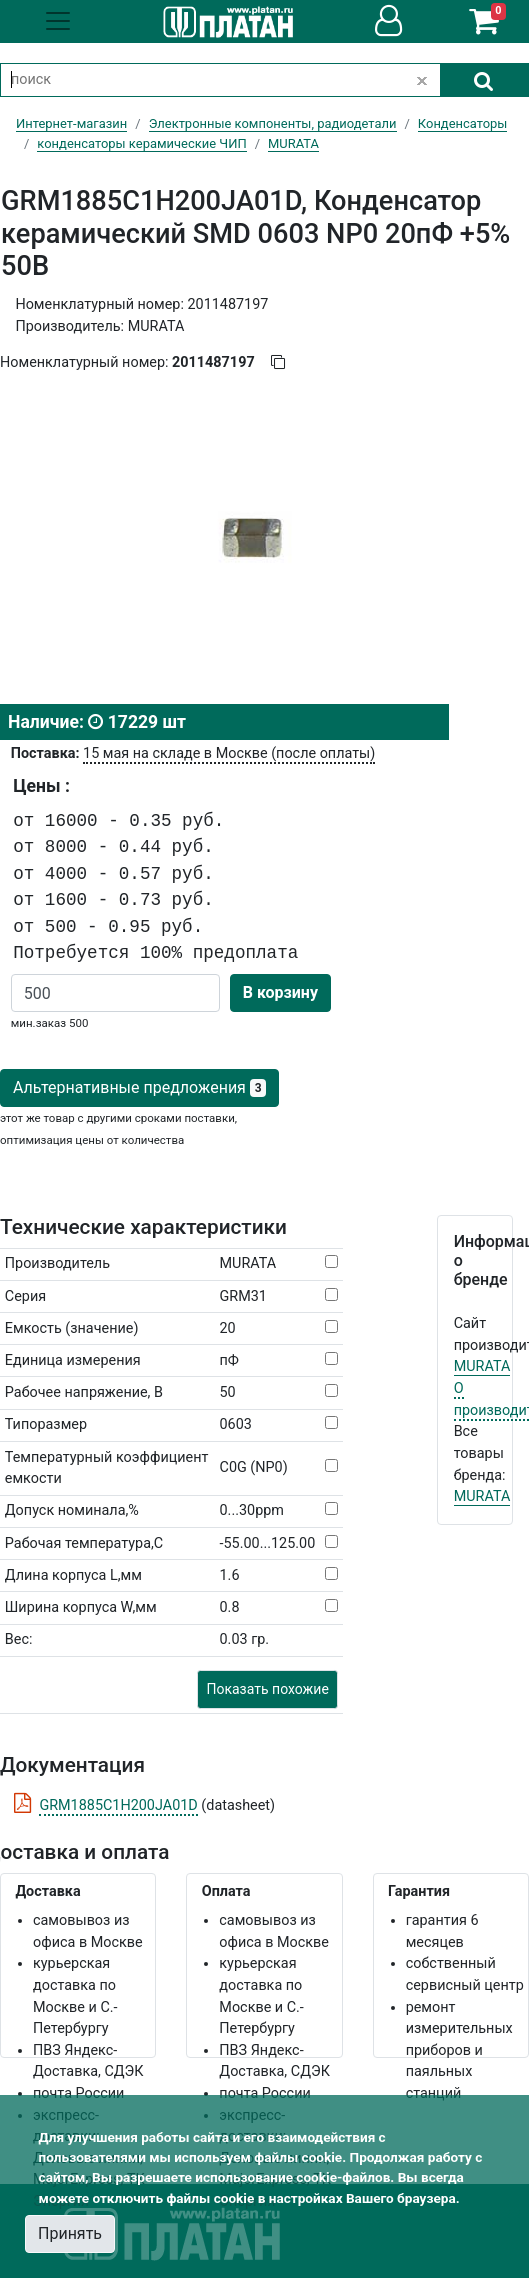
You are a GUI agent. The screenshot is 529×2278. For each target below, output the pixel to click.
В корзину (280, 992)
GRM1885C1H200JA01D (118, 1805)
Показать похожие (267, 1689)
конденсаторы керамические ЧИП (141, 143)
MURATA (482, 1366)
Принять (70, 2233)
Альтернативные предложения (139, 1087)
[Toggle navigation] (58, 21)
